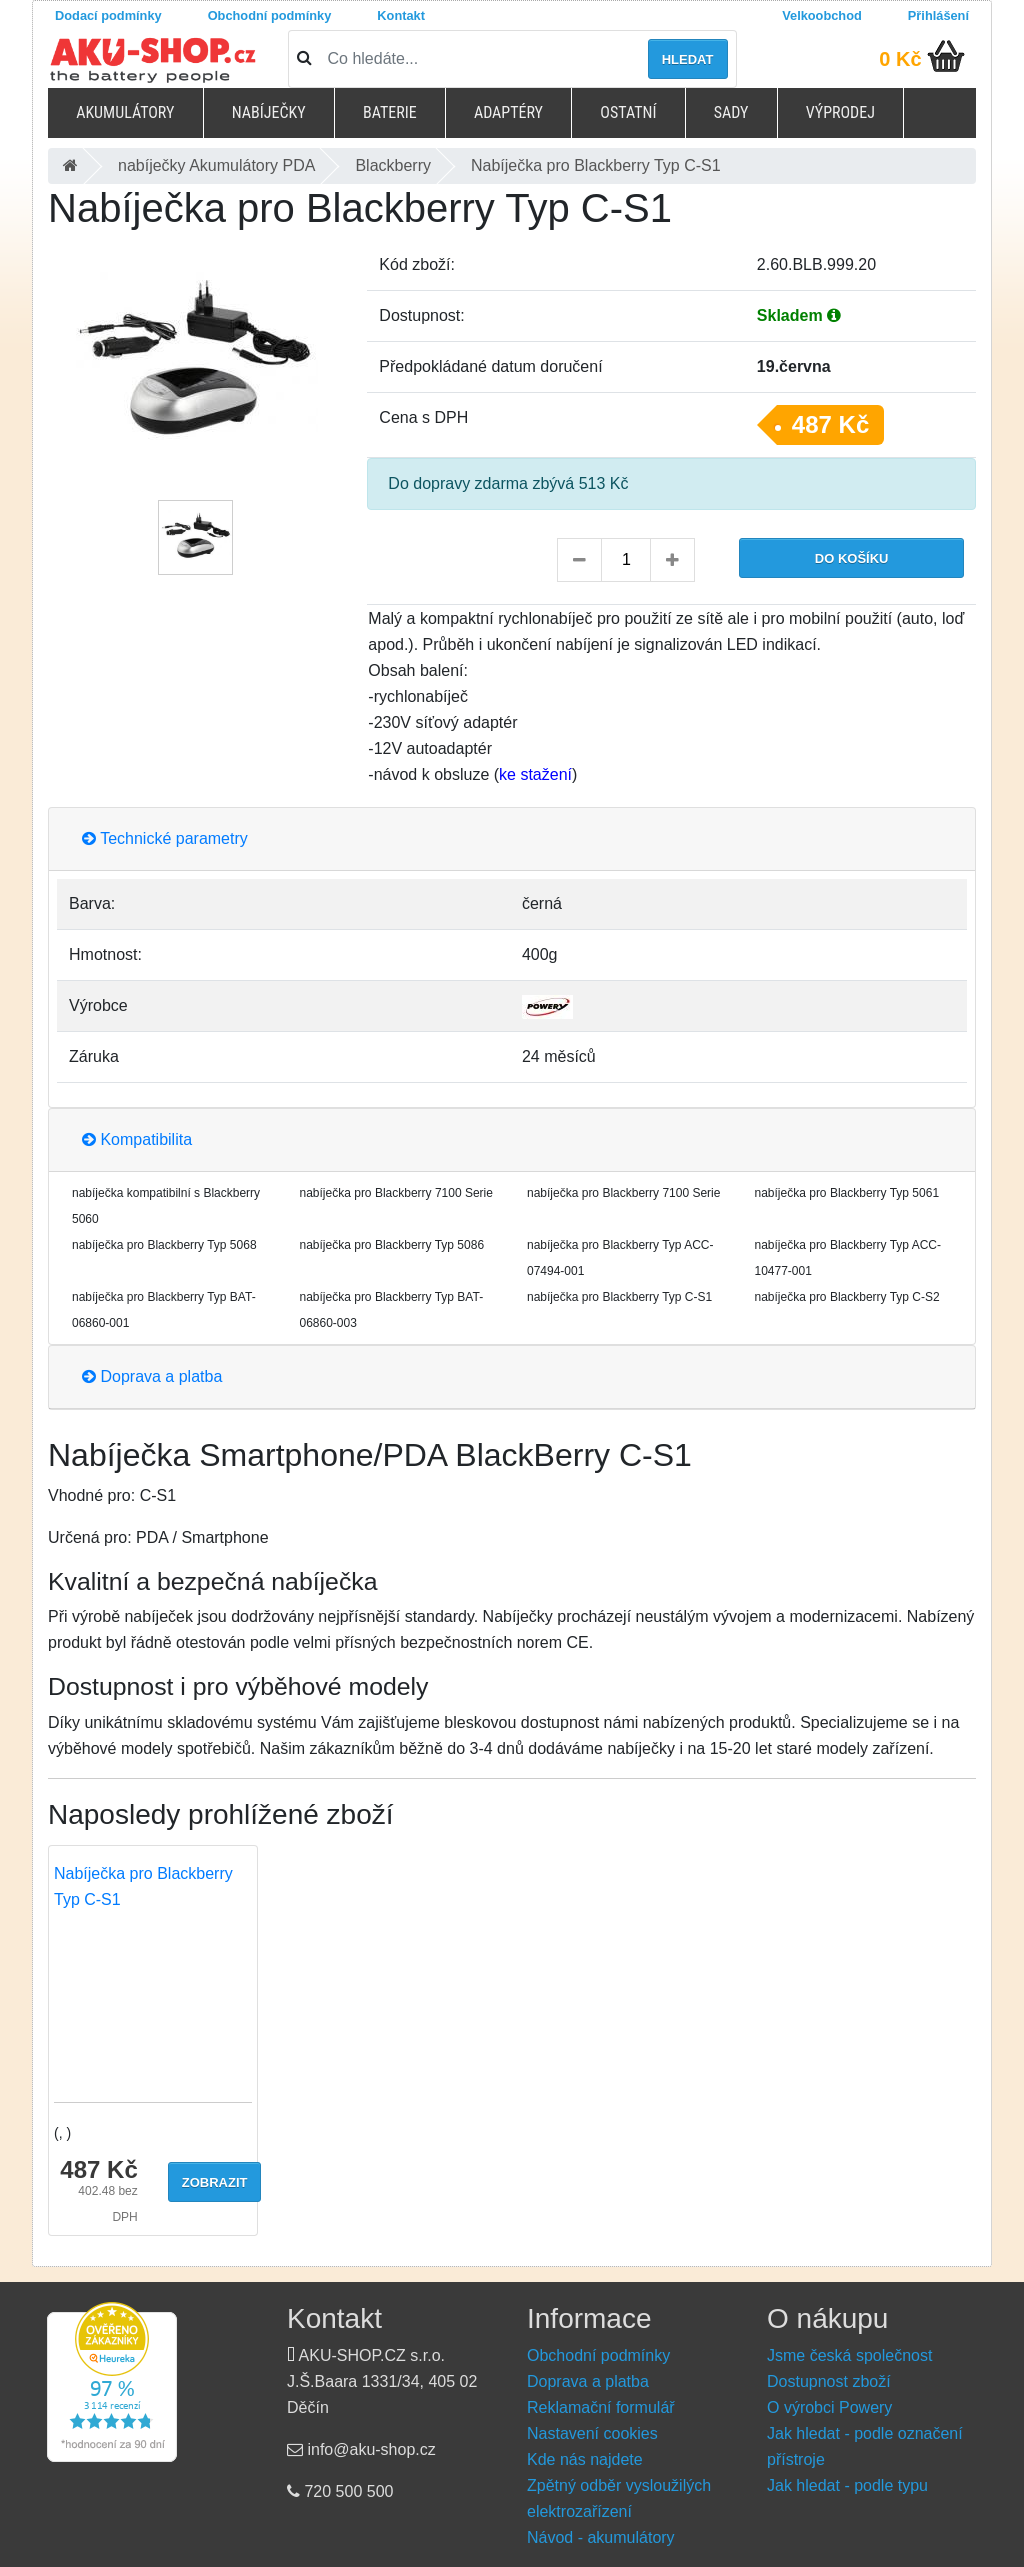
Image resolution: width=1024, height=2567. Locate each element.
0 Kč (900, 59)
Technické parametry (165, 838)
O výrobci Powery (829, 2407)
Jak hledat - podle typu (847, 2485)
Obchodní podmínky (270, 15)
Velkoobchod (822, 15)
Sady (731, 112)
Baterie (390, 112)
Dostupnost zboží (829, 2381)
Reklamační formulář (601, 2407)
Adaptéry (508, 112)
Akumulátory (125, 112)
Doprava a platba (152, 1376)
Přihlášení (938, 15)
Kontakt (401, 15)
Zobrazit (215, 2182)
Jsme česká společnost (849, 2355)
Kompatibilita (137, 1139)
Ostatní (628, 112)
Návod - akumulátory (601, 2537)
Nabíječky (269, 112)
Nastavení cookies (592, 2433)
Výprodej (840, 112)
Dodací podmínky (108, 15)
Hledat (688, 59)
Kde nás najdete (585, 2459)
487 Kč (830, 424)
